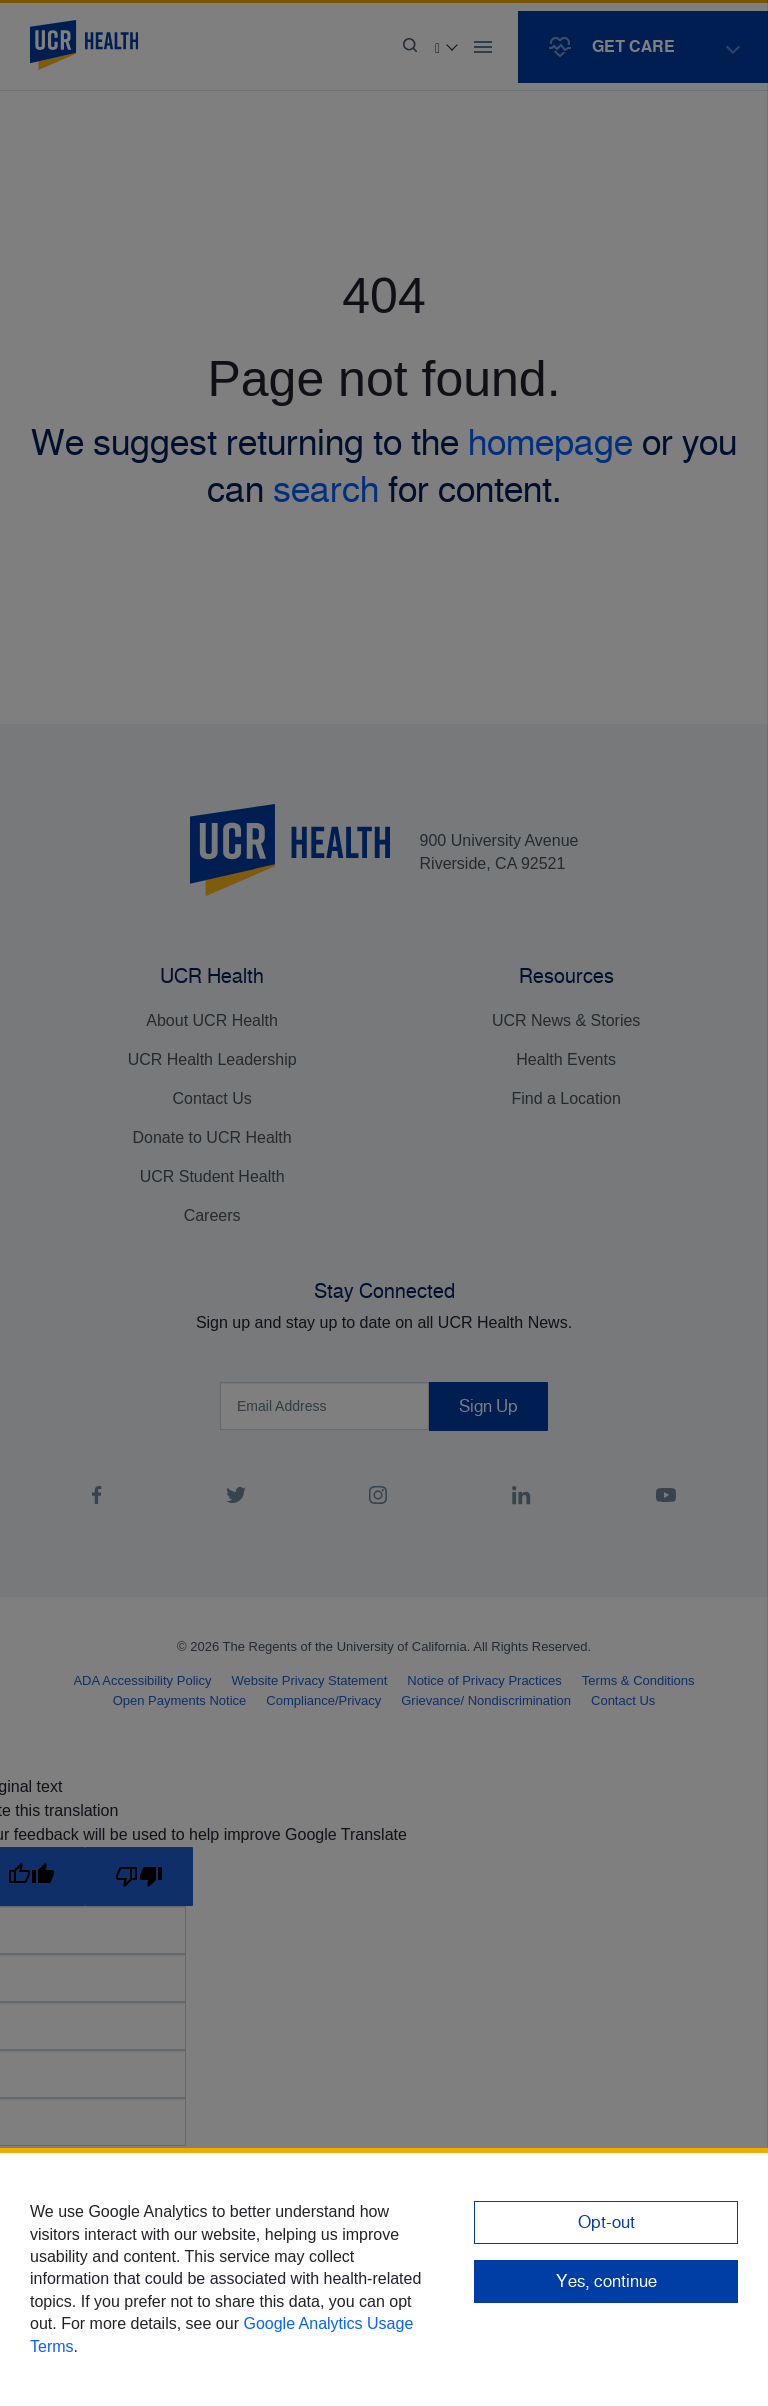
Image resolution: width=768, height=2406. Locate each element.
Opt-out (606, 2222)
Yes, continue (606, 2281)
